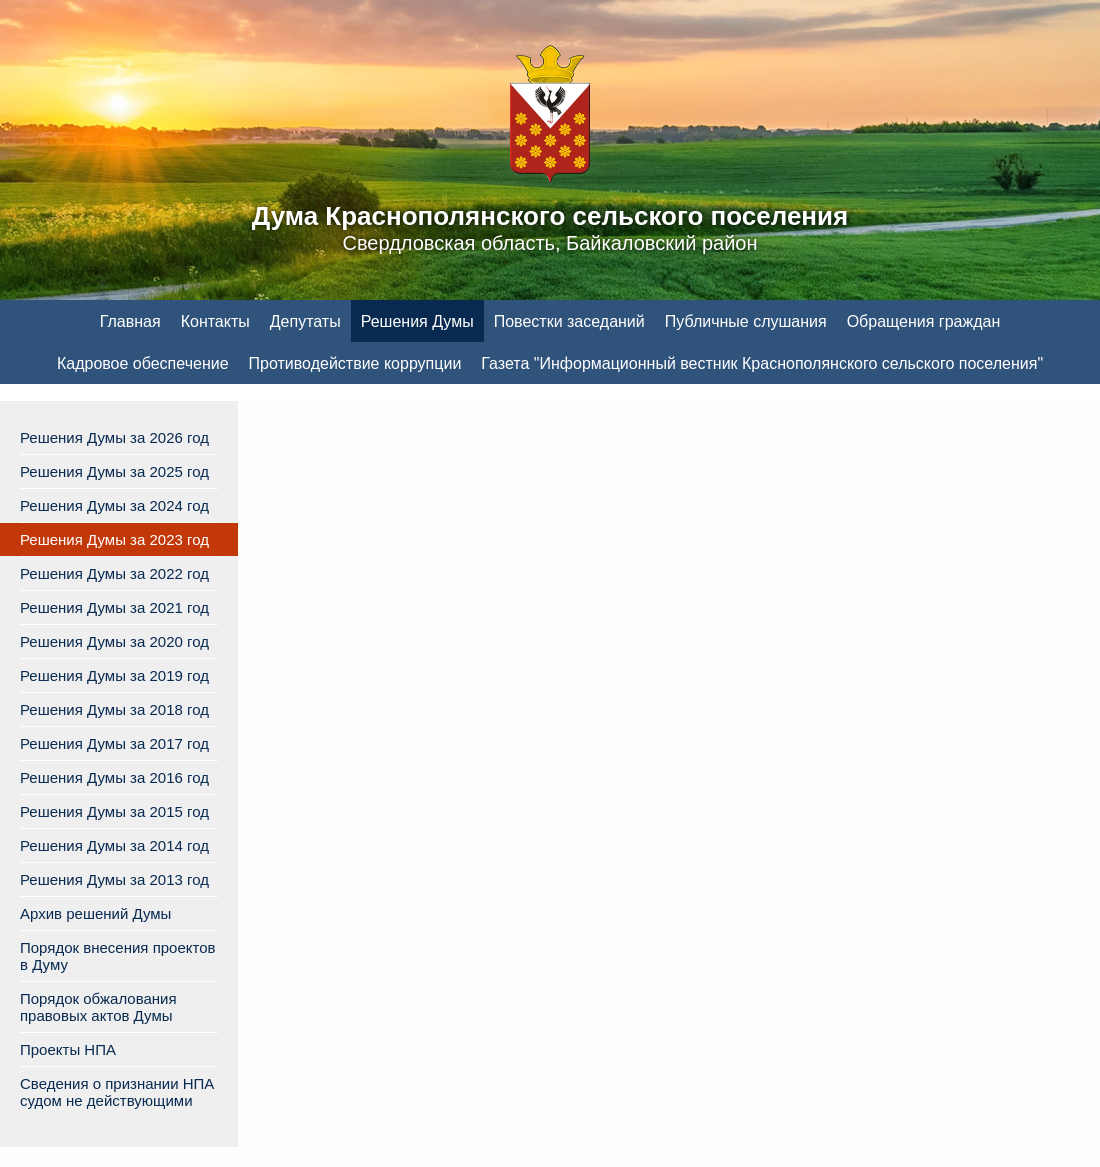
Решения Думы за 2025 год (114, 471)
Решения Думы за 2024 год (114, 505)
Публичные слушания (746, 321)
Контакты (215, 321)
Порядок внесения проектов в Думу (118, 956)
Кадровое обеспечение (143, 363)
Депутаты (305, 321)
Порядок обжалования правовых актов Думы (98, 1007)
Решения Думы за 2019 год (114, 675)
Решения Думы (417, 321)
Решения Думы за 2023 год (114, 539)
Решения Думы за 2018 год (114, 709)
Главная (130, 321)
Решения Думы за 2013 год (114, 879)
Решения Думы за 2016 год (114, 777)
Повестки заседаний (569, 321)
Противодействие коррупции (355, 363)
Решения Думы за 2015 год (114, 811)
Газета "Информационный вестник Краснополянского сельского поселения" (762, 363)
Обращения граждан (924, 321)
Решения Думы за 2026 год (114, 437)
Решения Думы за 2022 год (114, 573)
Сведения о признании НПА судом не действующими (117, 1092)
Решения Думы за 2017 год (114, 743)
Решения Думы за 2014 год (114, 845)
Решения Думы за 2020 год (114, 641)
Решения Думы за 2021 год (114, 607)
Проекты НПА (68, 1049)
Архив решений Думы (95, 913)
